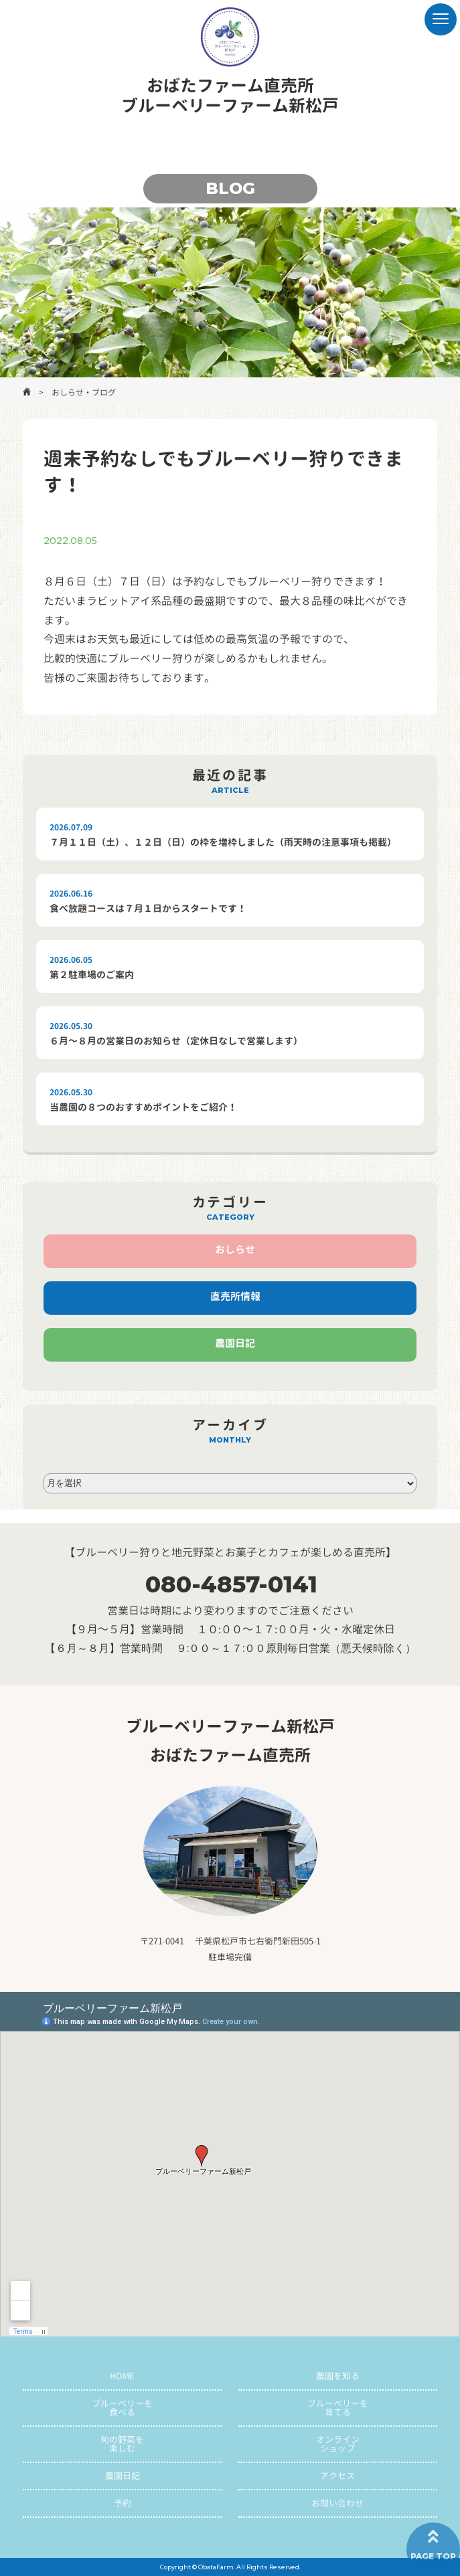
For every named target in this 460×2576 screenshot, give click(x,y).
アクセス (337, 2476)
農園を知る (338, 2376)
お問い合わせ (337, 2503)
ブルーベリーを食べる (122, 2407)
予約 (122, 2503)
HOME (122, 2376)
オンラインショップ (338, 2443)
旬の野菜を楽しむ (122, 2443)
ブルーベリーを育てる (337, 2407)
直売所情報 (235, 1296)
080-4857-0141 (231, 1584)
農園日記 (235, 1343)
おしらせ (235, 1250)
